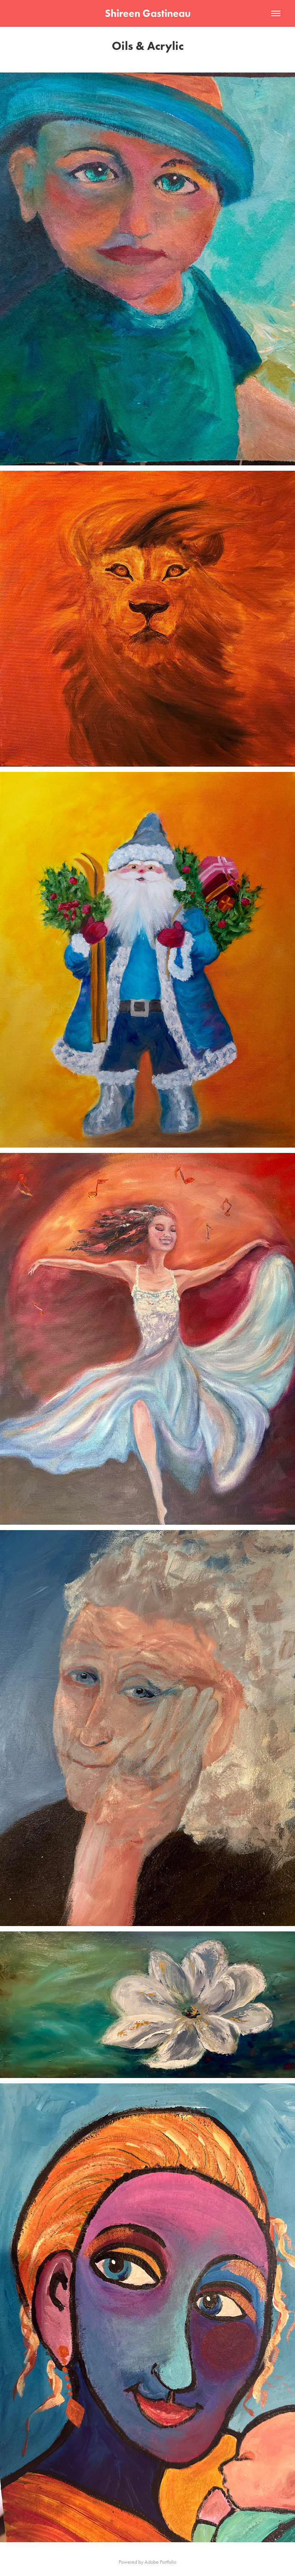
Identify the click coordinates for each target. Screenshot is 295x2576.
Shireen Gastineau (148, 13)
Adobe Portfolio (160, 2562)
